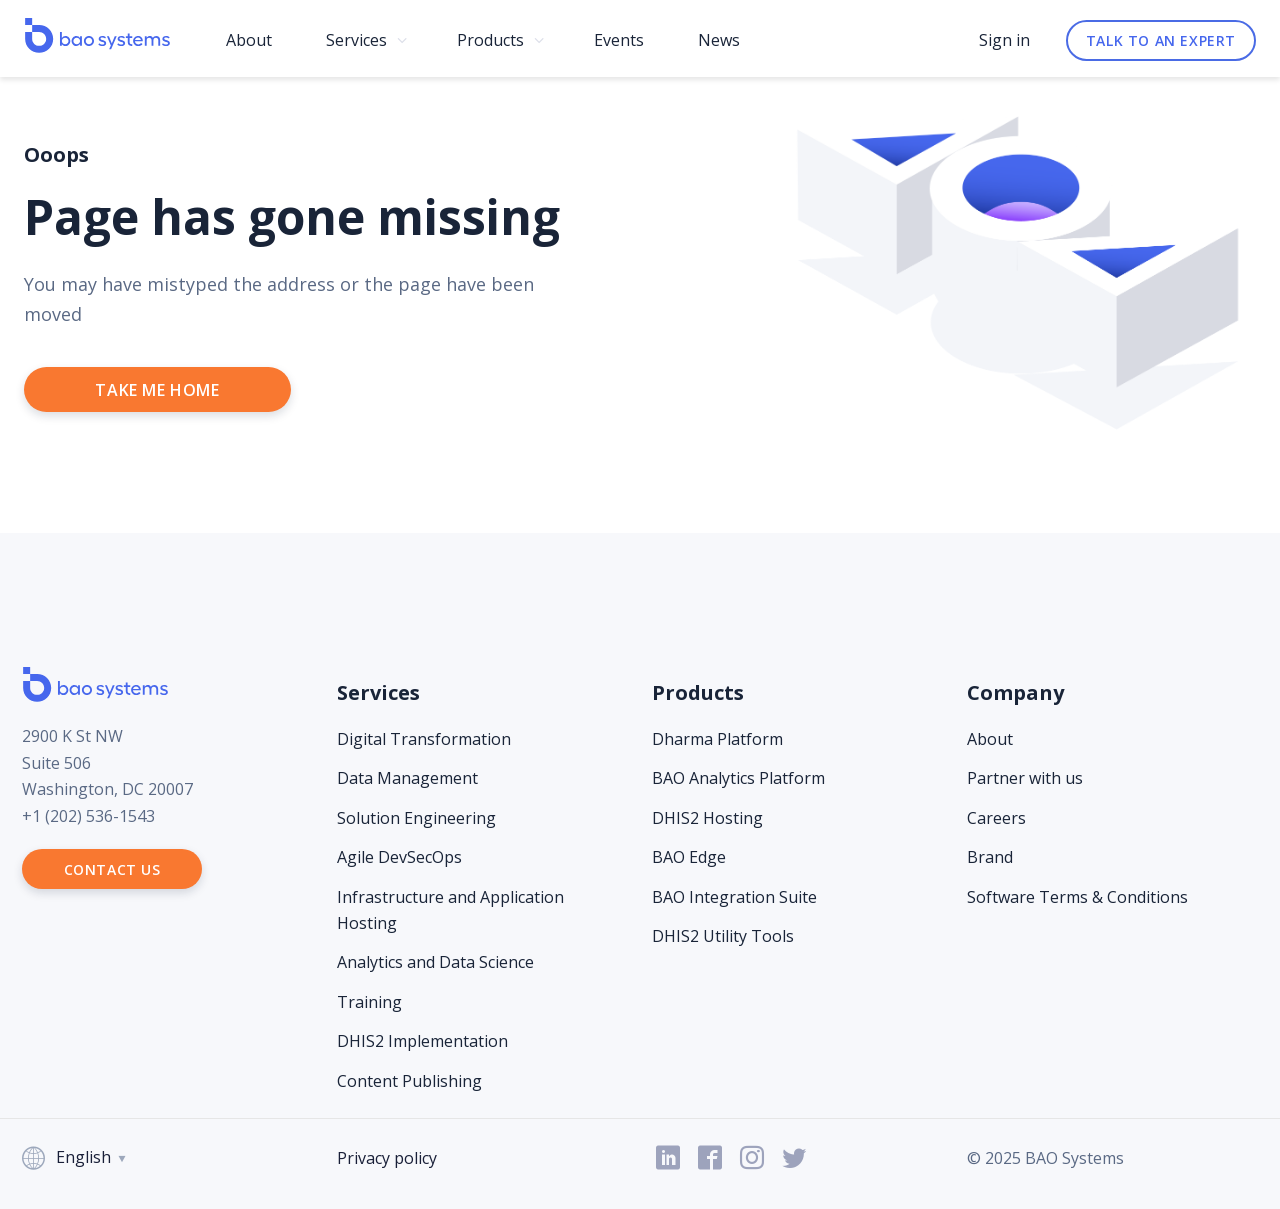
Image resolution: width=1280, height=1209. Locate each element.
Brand (990, 857)
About (249, 40)
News (719, 40)
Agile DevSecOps (399, 857)
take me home (157, 390)
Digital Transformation (424, 739)
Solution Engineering (416, 818)
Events (619, 40)
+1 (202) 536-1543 (88, 816)
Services (356, 40)
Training (369, 1002)
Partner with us (1025, 778)
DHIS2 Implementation (422, 1041)
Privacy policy (387, 1158)
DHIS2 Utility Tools (723, 936)
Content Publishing (409, 1081)
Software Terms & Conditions (1077, 897)
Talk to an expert (1161, 40)
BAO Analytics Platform (738, 778)
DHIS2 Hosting (707, 818)
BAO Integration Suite (734, 897)
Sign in (1004, 40)
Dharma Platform (717, 739)
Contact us (112, 869)
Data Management (407, 778)
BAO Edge (689, 857)
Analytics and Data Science (435, 962)
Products (490, 40)
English (75, 1158)
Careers (996, 818)
